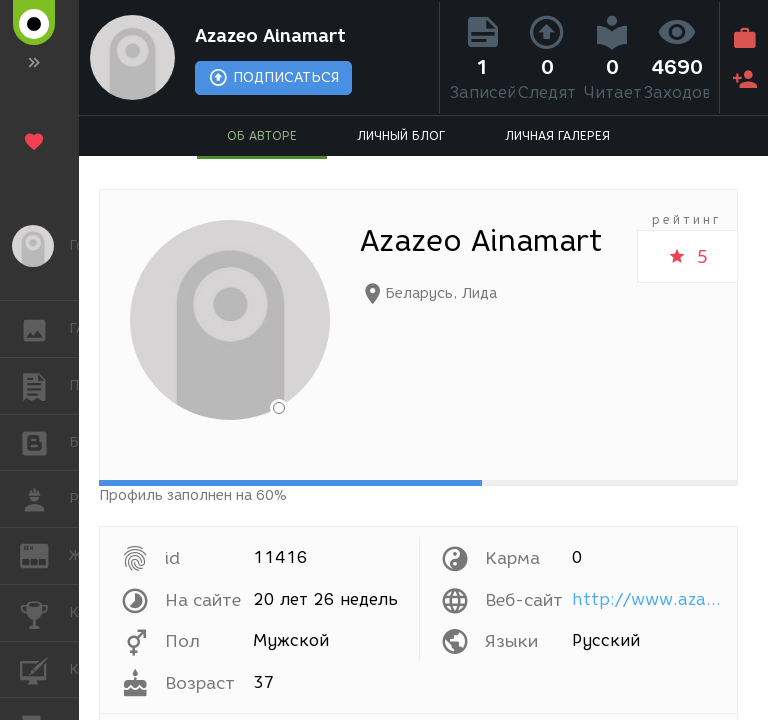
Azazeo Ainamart (270, 36)
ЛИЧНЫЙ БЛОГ (401, 135)
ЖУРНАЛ (44, 554)
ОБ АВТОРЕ (262, 135)
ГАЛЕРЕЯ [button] (44, 329)
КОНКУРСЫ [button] (44, 613)
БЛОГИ (44, 441)
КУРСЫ (44, 668)
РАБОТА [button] (44, 499)
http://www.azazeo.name (649, 599)
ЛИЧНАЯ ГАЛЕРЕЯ (557, 135)
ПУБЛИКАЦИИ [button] (44, 386)
